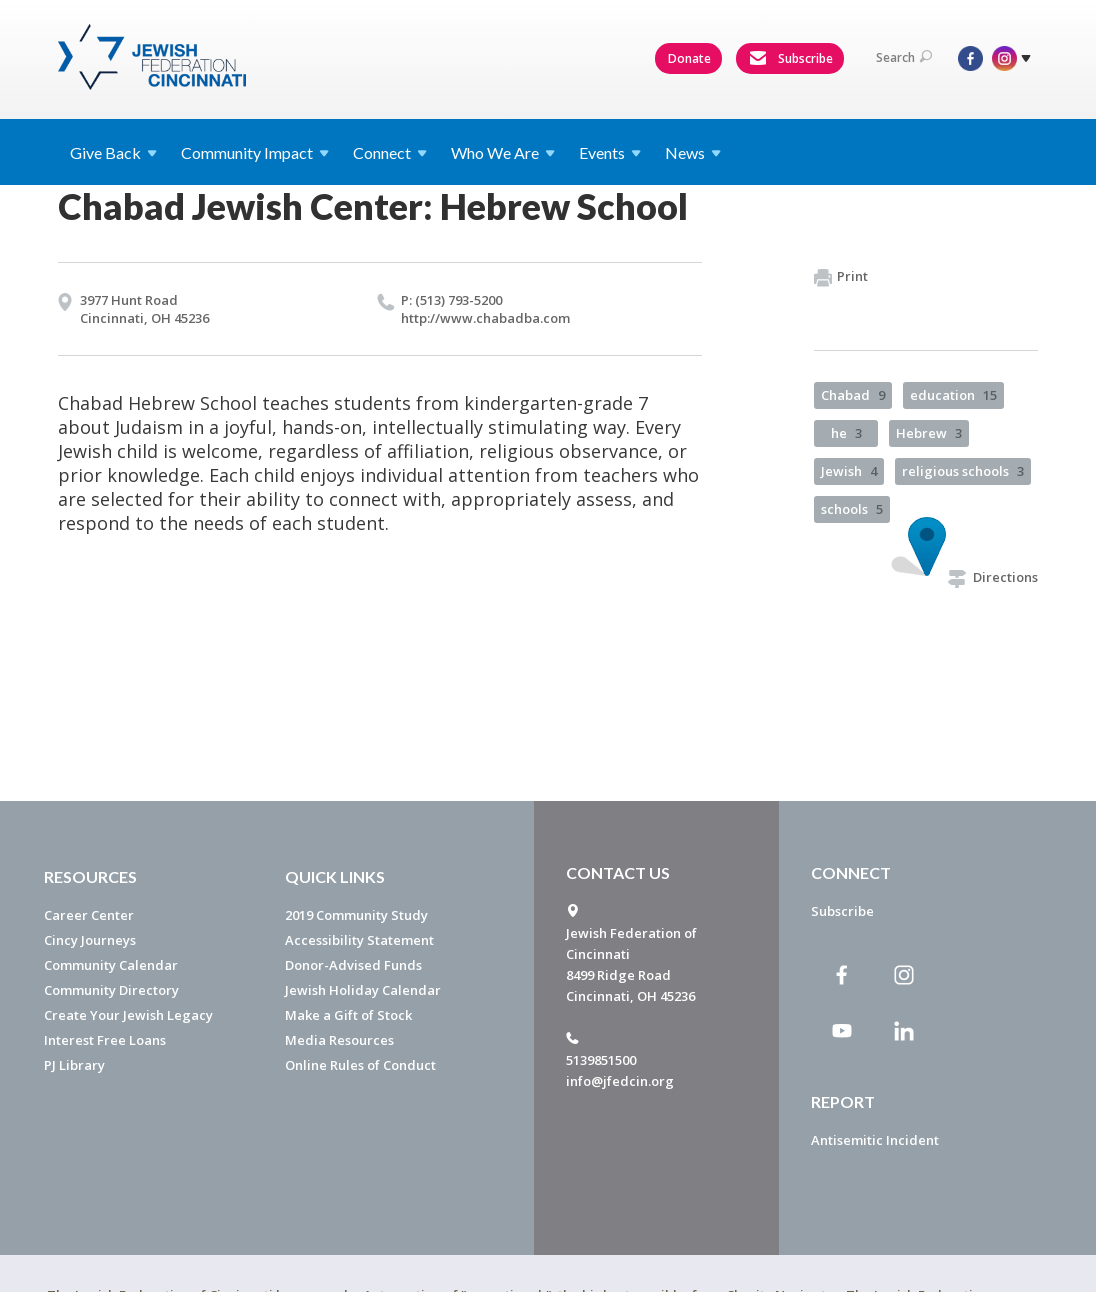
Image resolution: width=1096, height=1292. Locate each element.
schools (852, 509)
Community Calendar (111, 965)
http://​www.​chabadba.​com (485, 318)
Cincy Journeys (90, 940)
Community (255, 152)
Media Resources (339, 1040)
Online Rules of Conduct (360, 1065)
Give (113, 152)
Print (841, 277)
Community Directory (111, 990)
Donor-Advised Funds (353, 965)
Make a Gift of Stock (348, 1015)
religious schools (963, 471)
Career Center (89, 915)
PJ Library (74, 1065)
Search (904, 57)
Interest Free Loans (105, 1040)
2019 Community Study (356, 915)
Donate (689, 58)
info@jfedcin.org (620, 1081)
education (953, 395)
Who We (503, 152)
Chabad (853, 395)
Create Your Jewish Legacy (128, 1015)
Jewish (849, 471)
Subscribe (791, 59)
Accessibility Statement (359, 940)
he (846, 433)
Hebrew (929, 433)
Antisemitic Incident (875, 1140)
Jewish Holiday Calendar (363, 990)
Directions (993, 577)
